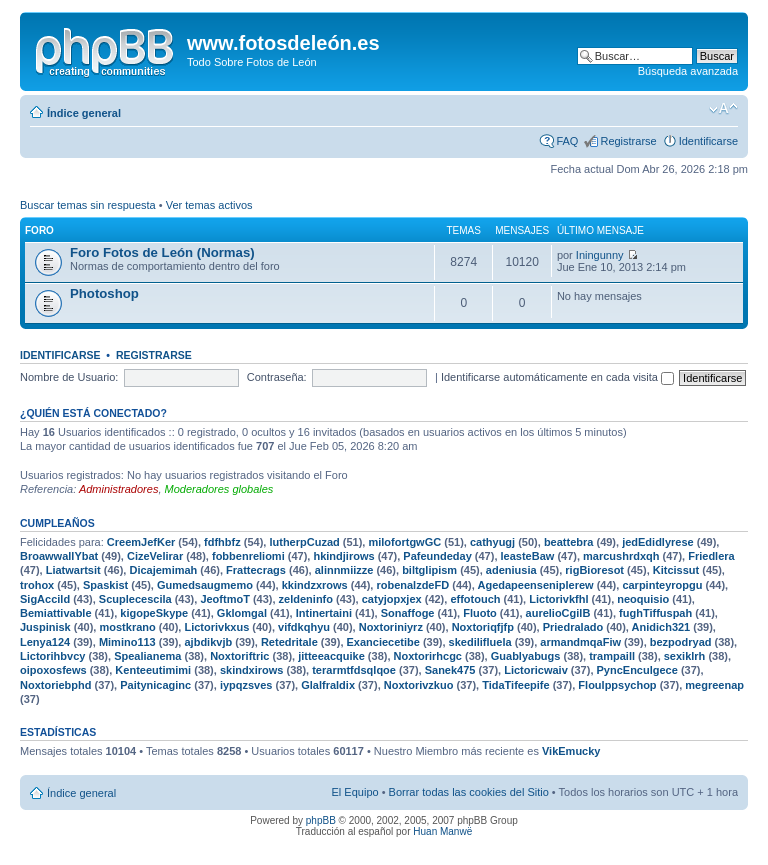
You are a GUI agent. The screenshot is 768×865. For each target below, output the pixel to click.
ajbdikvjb (208, 642)
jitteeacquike (331, 656)
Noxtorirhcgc (428, 656)
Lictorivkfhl (558, 599)
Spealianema (147, 656)
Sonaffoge (408, 613)
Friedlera (711, 556)
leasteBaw (528, 556)
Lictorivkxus (216, 627)
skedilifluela (480, 642)
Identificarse (708, 141)
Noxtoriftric (239, 656)
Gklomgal (242, 613)
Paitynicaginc (155, 685)
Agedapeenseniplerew (535, 585)
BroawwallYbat (59, 556)
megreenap (714, 685)
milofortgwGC (404, 542)
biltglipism (429, 570)
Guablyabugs (526, 656)
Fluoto (480, 613)
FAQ (567, 141)
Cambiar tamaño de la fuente (723, 109)
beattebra (569, 542)
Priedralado (573, 627)
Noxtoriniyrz (391, 627)
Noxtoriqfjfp (483, 627)
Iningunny (600, 255)
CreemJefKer (141, 542)
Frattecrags (256, 570)
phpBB (321, 820)
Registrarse (628, 141)
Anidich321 (661, 627)
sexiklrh (685, 656)
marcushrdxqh (621, 556)
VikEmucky (571, 751)
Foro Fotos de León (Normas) (162, 252)
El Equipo (355, 792)
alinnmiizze (344, 570)
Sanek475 (450, 670)
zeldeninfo (306, 599)
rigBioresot (594, 570)
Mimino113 (127, 642)
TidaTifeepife (515, 685)
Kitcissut (676, 570)
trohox (37, 585)
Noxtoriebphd (56, 685)
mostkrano (127, 627)
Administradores (118, 489)
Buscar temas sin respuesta (88, 205)
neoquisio (643, 599)
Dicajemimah (163, 570)
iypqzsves (246, 685)
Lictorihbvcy (52, 656)
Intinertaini (324, 613)
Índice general (84, 113)
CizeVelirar (155, 556)
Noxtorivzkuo (419, 685)
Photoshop (104, 293)
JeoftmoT (225, 599)
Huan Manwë (442, 831)
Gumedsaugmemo (205, 585)
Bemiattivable (56, 613)
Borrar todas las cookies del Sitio (469, 792)
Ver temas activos (209, 205)
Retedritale (289, 642)
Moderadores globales (219, 489)
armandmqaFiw (580, 642)
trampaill (612, 656)
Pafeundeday (437, 556)
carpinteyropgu (662, 585)
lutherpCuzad (304, 542)
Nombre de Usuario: (69, 377)
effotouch (475, 599)
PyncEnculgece (637, 670)
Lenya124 (45, 642)
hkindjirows (343, 556)
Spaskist (105, 585)
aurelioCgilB (558, 613)
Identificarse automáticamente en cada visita (557, 377)
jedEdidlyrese (658, 542)
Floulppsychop (617, 685)
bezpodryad (681, 642)
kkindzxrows (315, 585)
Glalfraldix (328, 685)
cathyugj (492, 542)
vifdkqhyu (304, 627)
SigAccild (45, 599)
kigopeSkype (154, 613)
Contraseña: (277, 377)
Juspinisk (45, 627)
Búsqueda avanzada (688, 71)
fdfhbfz (222, 542)
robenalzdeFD (412, 585)
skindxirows (252, 670)
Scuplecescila (135, 599)
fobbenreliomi (248, 556)
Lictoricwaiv (536, 670)
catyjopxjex (392, 599)
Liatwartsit (73, 570)
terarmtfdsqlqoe (354, 670)
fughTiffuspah (655, 613)
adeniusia (511, 570)
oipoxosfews (53, 670)
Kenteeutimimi (153, 670)
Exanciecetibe (383, 642)
